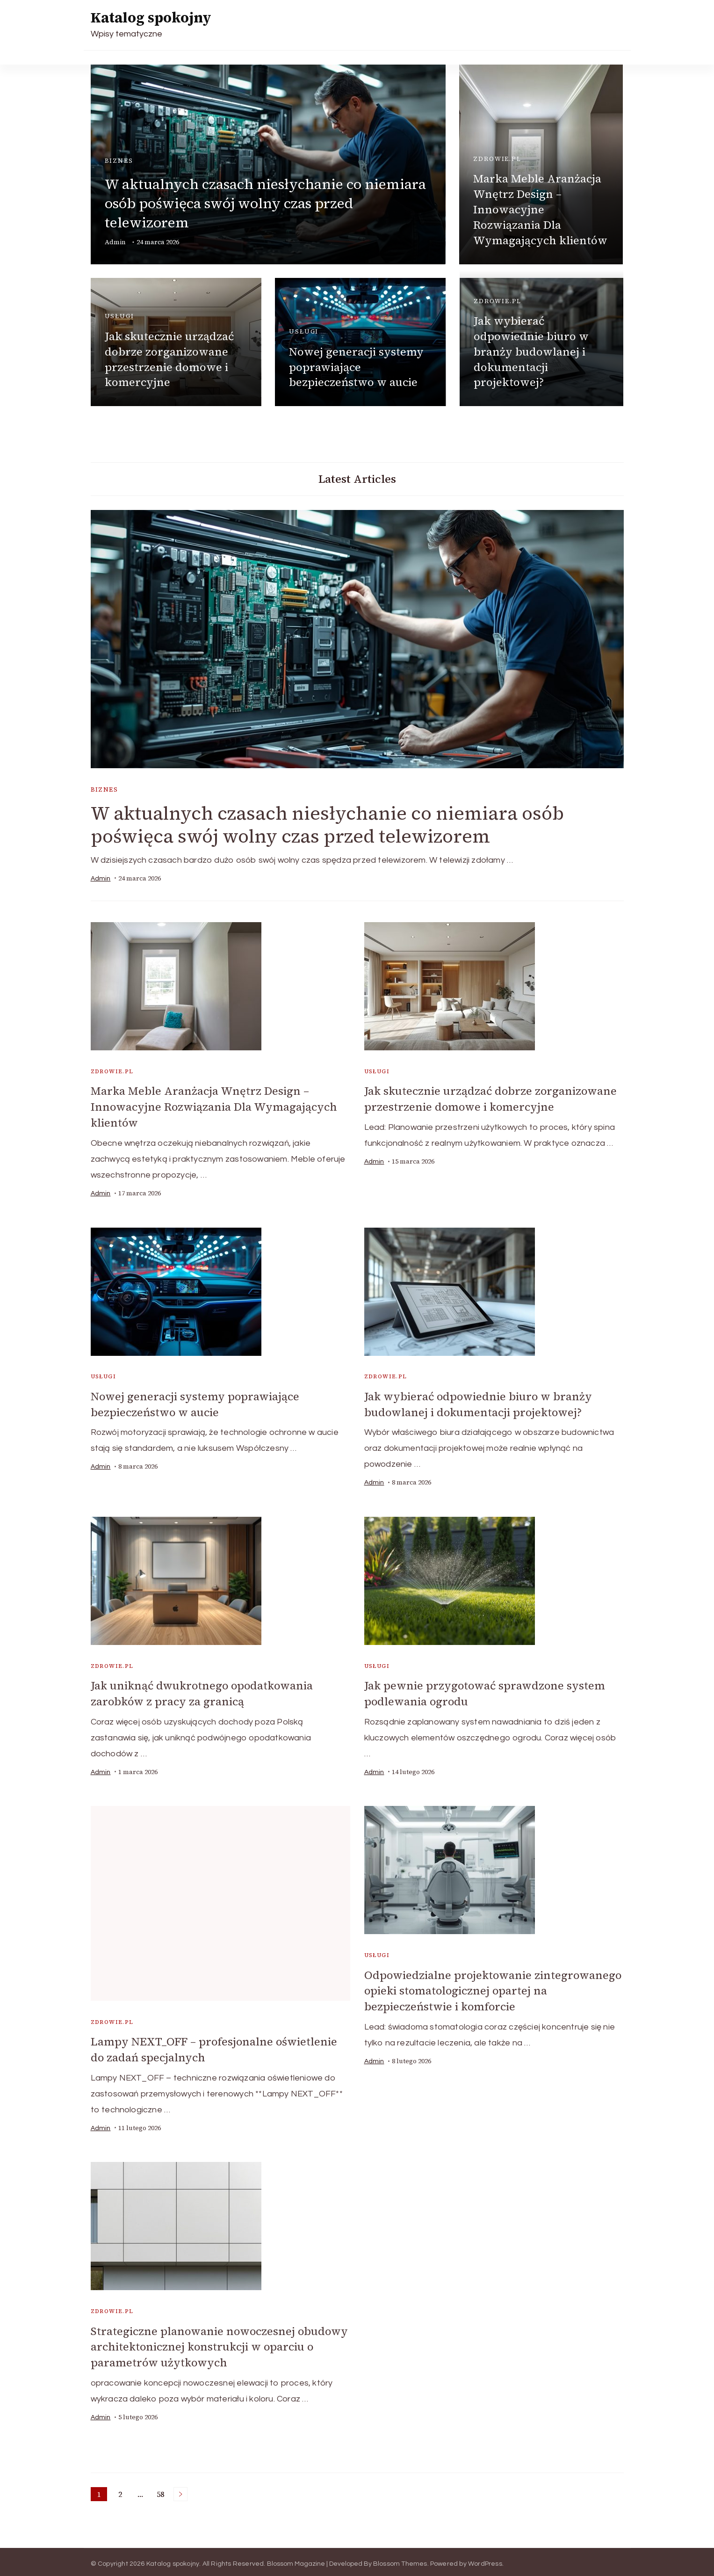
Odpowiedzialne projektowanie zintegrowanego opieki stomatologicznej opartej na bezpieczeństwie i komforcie (473, 1988)
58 (162, 2491)
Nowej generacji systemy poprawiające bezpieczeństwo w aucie (356, 367)
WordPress (485, 2559)
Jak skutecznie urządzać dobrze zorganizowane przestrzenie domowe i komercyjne (169, 359)
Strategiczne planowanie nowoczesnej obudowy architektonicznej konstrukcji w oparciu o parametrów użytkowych (220, 2343)
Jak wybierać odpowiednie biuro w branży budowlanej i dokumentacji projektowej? (531, 351)
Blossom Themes (400, 2559)
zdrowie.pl (497, 159)
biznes (119, 161)
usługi (119, 316)
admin (115, 242)
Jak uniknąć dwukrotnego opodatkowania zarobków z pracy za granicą (204, 1691)
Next (180, 2490)
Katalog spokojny (151, 17)
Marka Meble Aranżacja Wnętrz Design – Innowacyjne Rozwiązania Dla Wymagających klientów (540, 209)
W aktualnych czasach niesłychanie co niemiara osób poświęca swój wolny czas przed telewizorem (265, 203)
